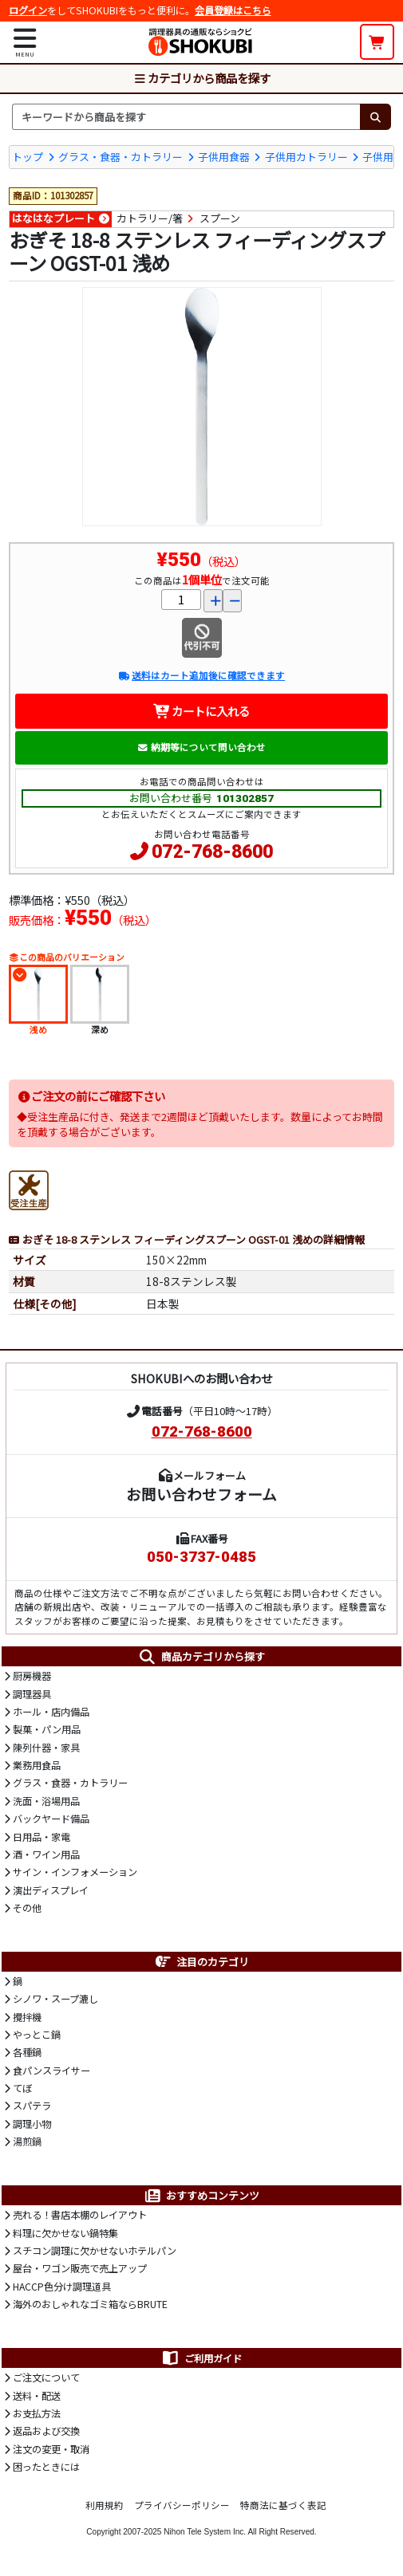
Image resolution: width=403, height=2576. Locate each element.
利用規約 (104, 2505)
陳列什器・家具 (46, 1747)
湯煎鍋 (27, 2141)
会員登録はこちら (233, 10)
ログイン (28, 10)
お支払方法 (37, 2413)
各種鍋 (27, 2052)
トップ (27, 156)
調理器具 (32, 1694)
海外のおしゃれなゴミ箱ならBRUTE (90, 2304)
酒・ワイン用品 (46, 1854)
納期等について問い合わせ (201, 747)
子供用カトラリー (306, 156)
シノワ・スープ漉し (55, 1999)
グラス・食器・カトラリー (120, 156)
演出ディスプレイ (51, 1890)
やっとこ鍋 (37, 2034)
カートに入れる (201, 710)
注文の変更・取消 (51, 2449)
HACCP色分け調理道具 (62, 2286)
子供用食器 (224, 156)
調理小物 (32, 2124)
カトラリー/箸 (150, 218)
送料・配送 (37, 2396)
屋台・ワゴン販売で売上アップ (80, 2268)
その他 (27, 1908)
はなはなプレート (53, 218)
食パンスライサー (51, 2070)
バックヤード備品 (51, 1818)
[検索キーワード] (186, 116)
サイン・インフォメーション (75, 1872)
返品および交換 (46, 2431)
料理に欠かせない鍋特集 (65, 2233)
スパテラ (32, 2105)
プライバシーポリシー (182, 2505)
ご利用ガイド (201, 2358)
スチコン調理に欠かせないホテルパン (94, 2251)
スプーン (220, 218)
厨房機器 (32, 1676)
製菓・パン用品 (47, 1729)
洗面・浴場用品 (46, 1801)
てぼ (22, 2088)
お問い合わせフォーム (201, 1493)
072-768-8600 (212, 852)
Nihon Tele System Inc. (205, 2531)
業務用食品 (37, 1765)
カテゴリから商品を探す (202, 77)
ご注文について (46, 2377)
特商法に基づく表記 (283, 2505)
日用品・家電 (41, 1837)
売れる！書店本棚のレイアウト (80, 2215)
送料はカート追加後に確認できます (201, 675)
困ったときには (46, 2467)
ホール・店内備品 (51, 1712)
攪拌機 (27, 2017)
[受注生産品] (29, 1188)
